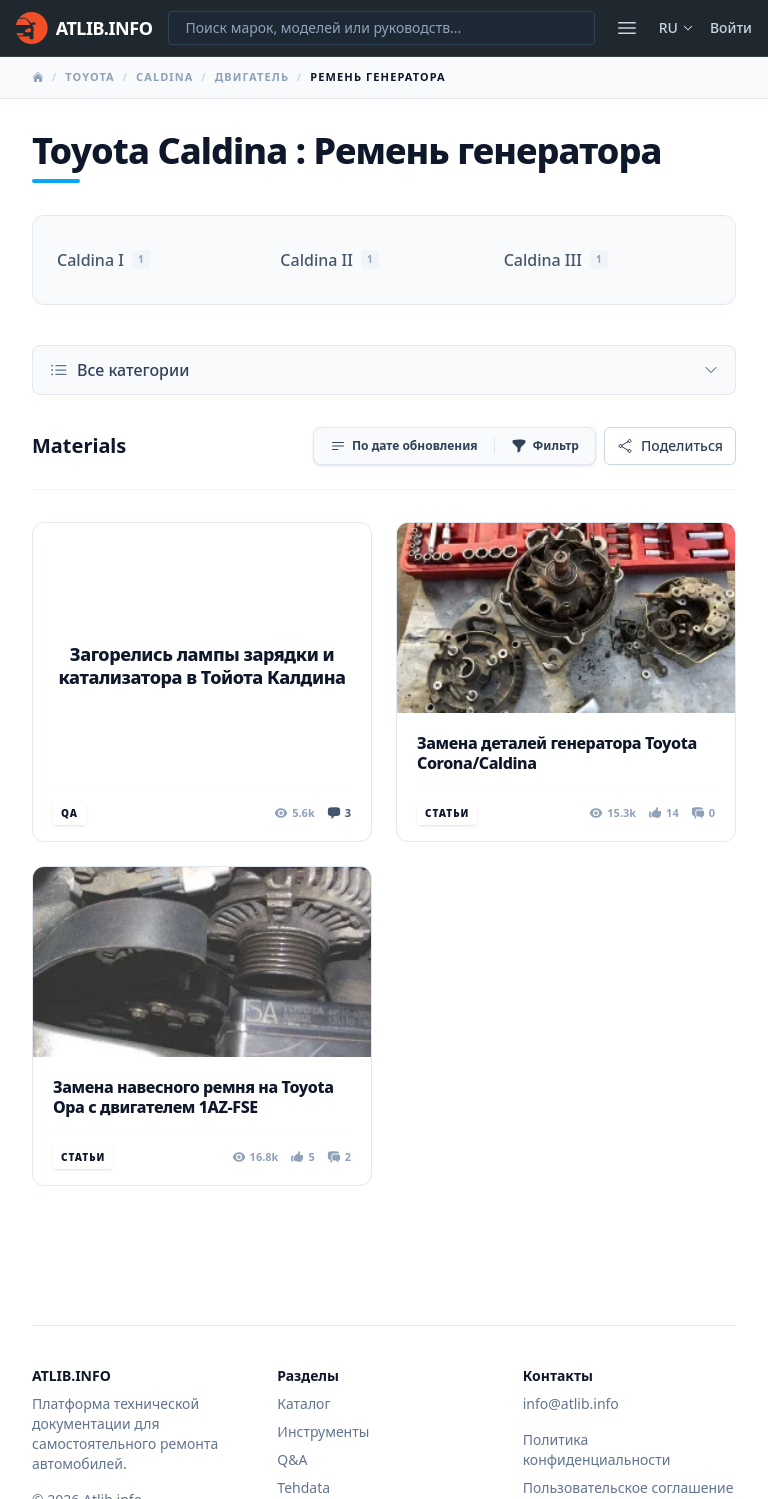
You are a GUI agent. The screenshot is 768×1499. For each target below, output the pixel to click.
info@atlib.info (571, 1403)
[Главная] (84, 28)
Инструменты (323, 1431)
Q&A (292, 1459)
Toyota (90, 76)
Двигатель (252, 76)
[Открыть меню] (627, 28)
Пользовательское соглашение (628, 1487)
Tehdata (303, 1487)
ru (676, 27)
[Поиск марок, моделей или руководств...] (381, 28)
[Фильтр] (545, 446)
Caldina (164, 76)
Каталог (303, 1403)
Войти (731, 27)
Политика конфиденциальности (597, 1449)
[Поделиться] (670, 446)
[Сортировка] (404, 446)
